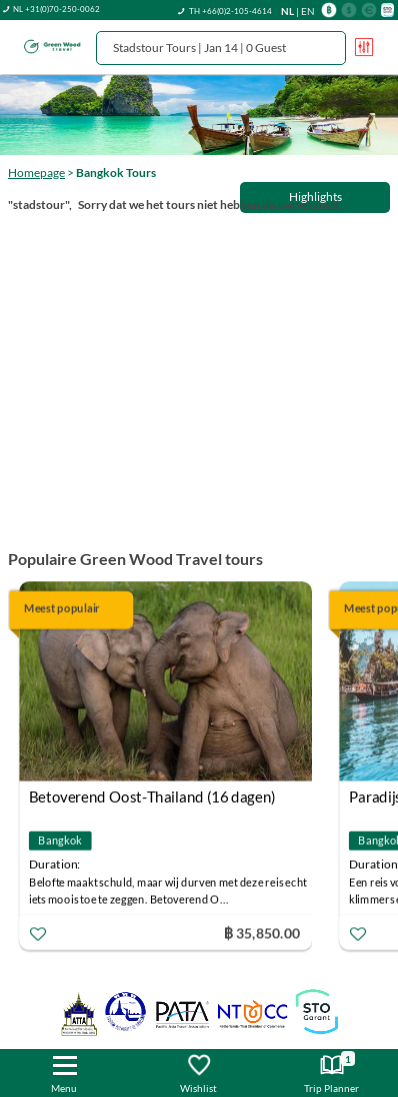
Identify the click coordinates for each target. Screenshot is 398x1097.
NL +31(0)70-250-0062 (56, 9)
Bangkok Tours (116, 172)
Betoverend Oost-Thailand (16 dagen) (152, 797)
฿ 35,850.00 (262, 932)
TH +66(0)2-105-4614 (230, 11)
